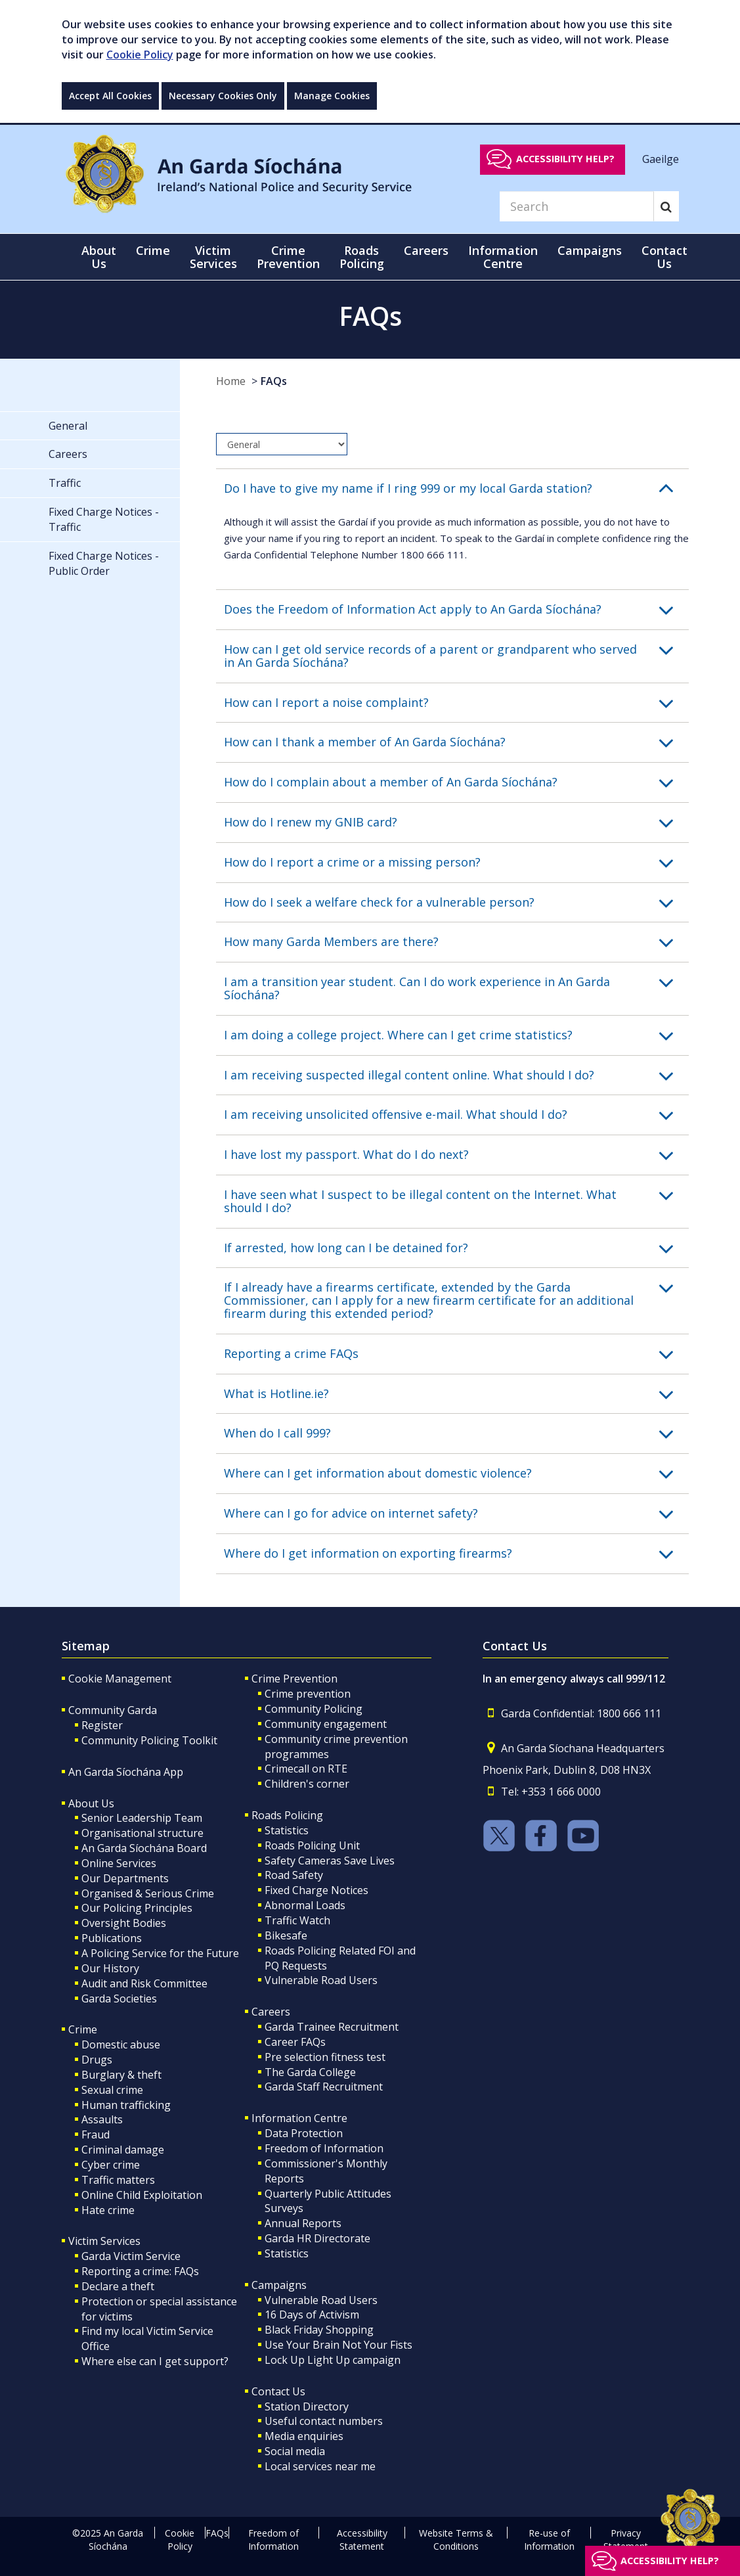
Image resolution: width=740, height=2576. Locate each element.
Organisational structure (142, 1833)
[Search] (576, 206)
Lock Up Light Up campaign (333, 2360)
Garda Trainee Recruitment (332, 2027)
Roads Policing (287, 1815)
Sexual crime (112, 2090)
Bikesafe (286, 1935)
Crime (82, 2029)
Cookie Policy (139, 54)
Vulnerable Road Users (321, 1980)
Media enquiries (304, 2436)
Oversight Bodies (123, 1923)
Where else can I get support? (155, 2361)
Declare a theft (117, 2286)
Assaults (102, 2119)
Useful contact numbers (324, 2421)
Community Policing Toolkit (149, 1740)
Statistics (287, 1830)
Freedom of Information (324, 2148)
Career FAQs (295, 2042)
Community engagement (326, 1724)
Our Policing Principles (136, 1908)
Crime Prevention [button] (288, 256)
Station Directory (307, 2406)
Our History (110, 1968)
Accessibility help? (565, 158)
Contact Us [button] (664, 256)
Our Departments (125, 1878)
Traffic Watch (297, 1920)
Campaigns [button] (589, 250)
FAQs (274, 381)
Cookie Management (119, 1678)
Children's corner (307, 1783)
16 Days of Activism (312, 2314)
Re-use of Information (549, 2539)
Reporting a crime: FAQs (140, 2271)
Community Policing (313, 1709)
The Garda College (310, 2072)
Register (102, 1725)
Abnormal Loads (305, 1905)
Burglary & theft (121, 2075)
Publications (111, 1938)
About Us (91, 1803)
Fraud (95, 2134)
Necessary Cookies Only (223, 95)
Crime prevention (308, 1693)
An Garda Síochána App (125, 1772)
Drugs (96, 2059)
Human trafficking (126, 2105)
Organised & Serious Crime (147, 1893)
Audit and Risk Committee (144, 1983)
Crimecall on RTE (306, 1768)
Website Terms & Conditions (456, 2539)
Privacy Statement (625, 2539)
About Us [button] (98, 256)
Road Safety (294, 1875)
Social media (295, 2451)
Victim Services (104, 2241)
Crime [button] (153, 250)
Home (231, 381)
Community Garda (112, 1710)
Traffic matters (118, 2180)
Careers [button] (426, 250)
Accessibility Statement (362, 2539)
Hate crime (108, 2210)
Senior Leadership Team (141, 1818)
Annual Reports (303, 2223)
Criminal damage (122, 2149)
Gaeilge (660, 158)
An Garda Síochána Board (144, 1848)
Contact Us (278, 2391)
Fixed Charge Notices (316, 1890)
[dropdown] (281, 444)
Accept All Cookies (110, 95)
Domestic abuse (120, 2044)
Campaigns (279, 2285)
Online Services (118, 1863)
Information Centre (299, 2118)
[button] (456, 488)
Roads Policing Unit (312, 1845)
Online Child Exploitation (141, 2195)
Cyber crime (110, 2165)
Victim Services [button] (213, 256)
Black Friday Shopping (319, 2329)
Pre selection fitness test (325, 2057)
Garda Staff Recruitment (324, 2086)
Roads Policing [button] (361, 256)
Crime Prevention (294, 1678)
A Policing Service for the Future (160, 1953)
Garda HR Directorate (317, 2238)
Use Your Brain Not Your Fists (338, 2345)
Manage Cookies (332, 95)
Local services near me (320, 2466)
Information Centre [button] (503, 256)
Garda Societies (119, 1998)
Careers (270, 2011)
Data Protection (304, 2133)
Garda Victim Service (131, 2256)
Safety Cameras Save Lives (330, 1860)
